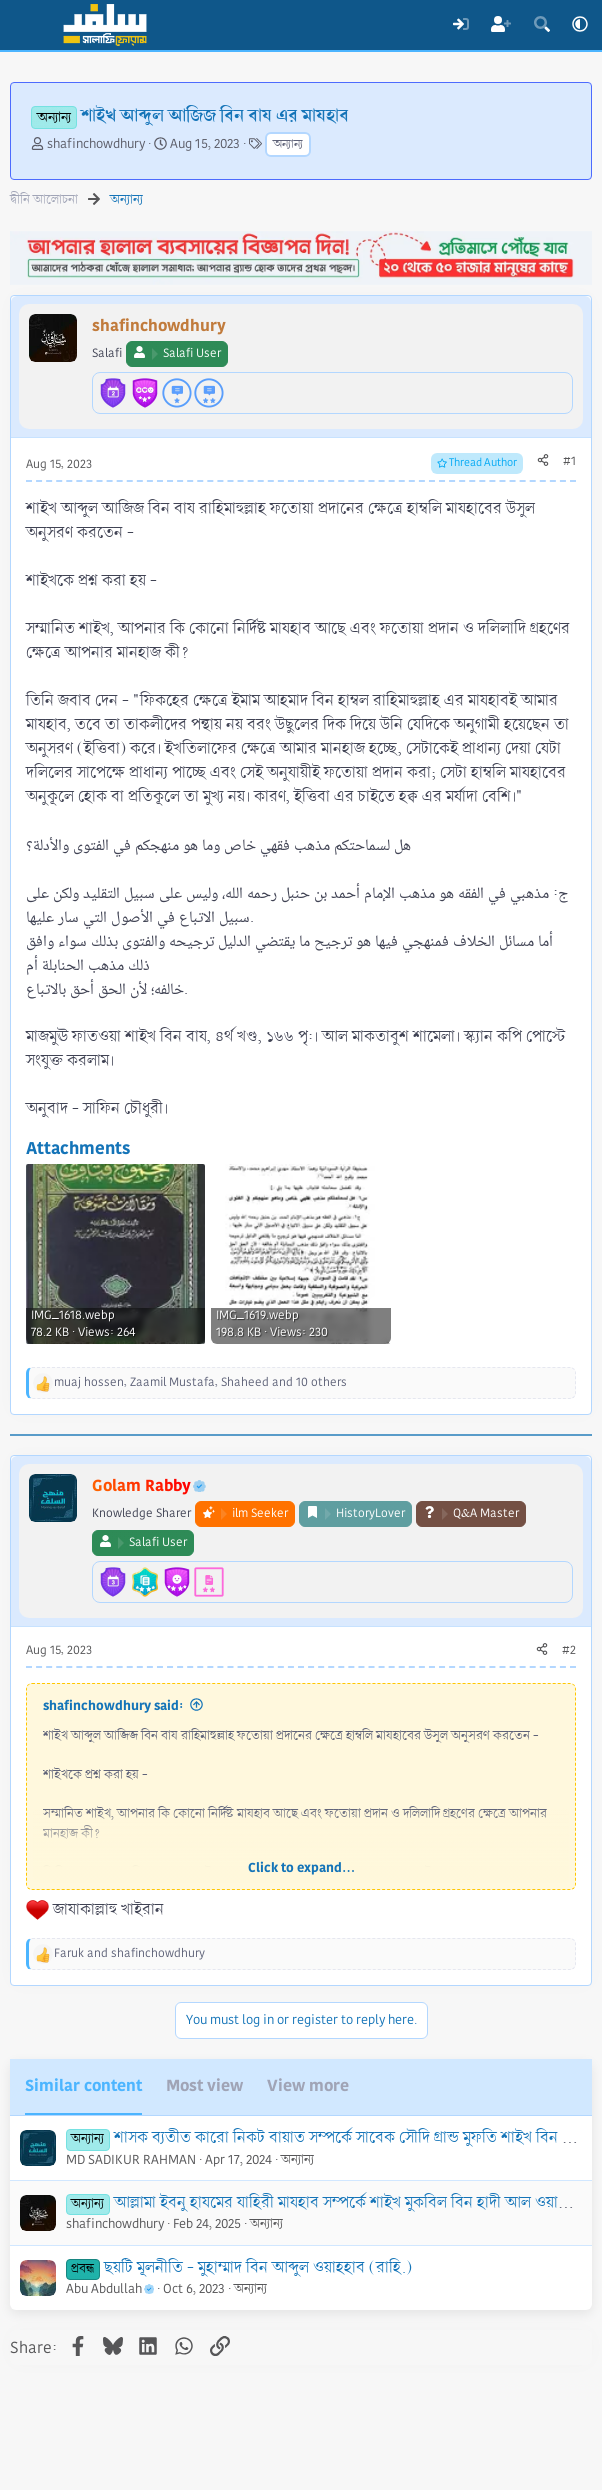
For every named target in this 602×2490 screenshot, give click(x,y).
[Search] (541, 25)
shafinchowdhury (96, 144)
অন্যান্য (288, 144)
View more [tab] (308, 2085)
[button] (580, 25)
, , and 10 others (200, 1382)
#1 (569, 461)
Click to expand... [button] (301, 1868)
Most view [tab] (204, 2085)
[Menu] (27, 25)
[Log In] (460, 25)
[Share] (543, 462)
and (129, 1953)
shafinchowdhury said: (113, 1705)
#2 (569, 1650)
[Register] (501, 25)
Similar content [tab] (83, 2085)
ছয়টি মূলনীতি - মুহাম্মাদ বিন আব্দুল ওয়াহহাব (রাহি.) (258, 2267)
